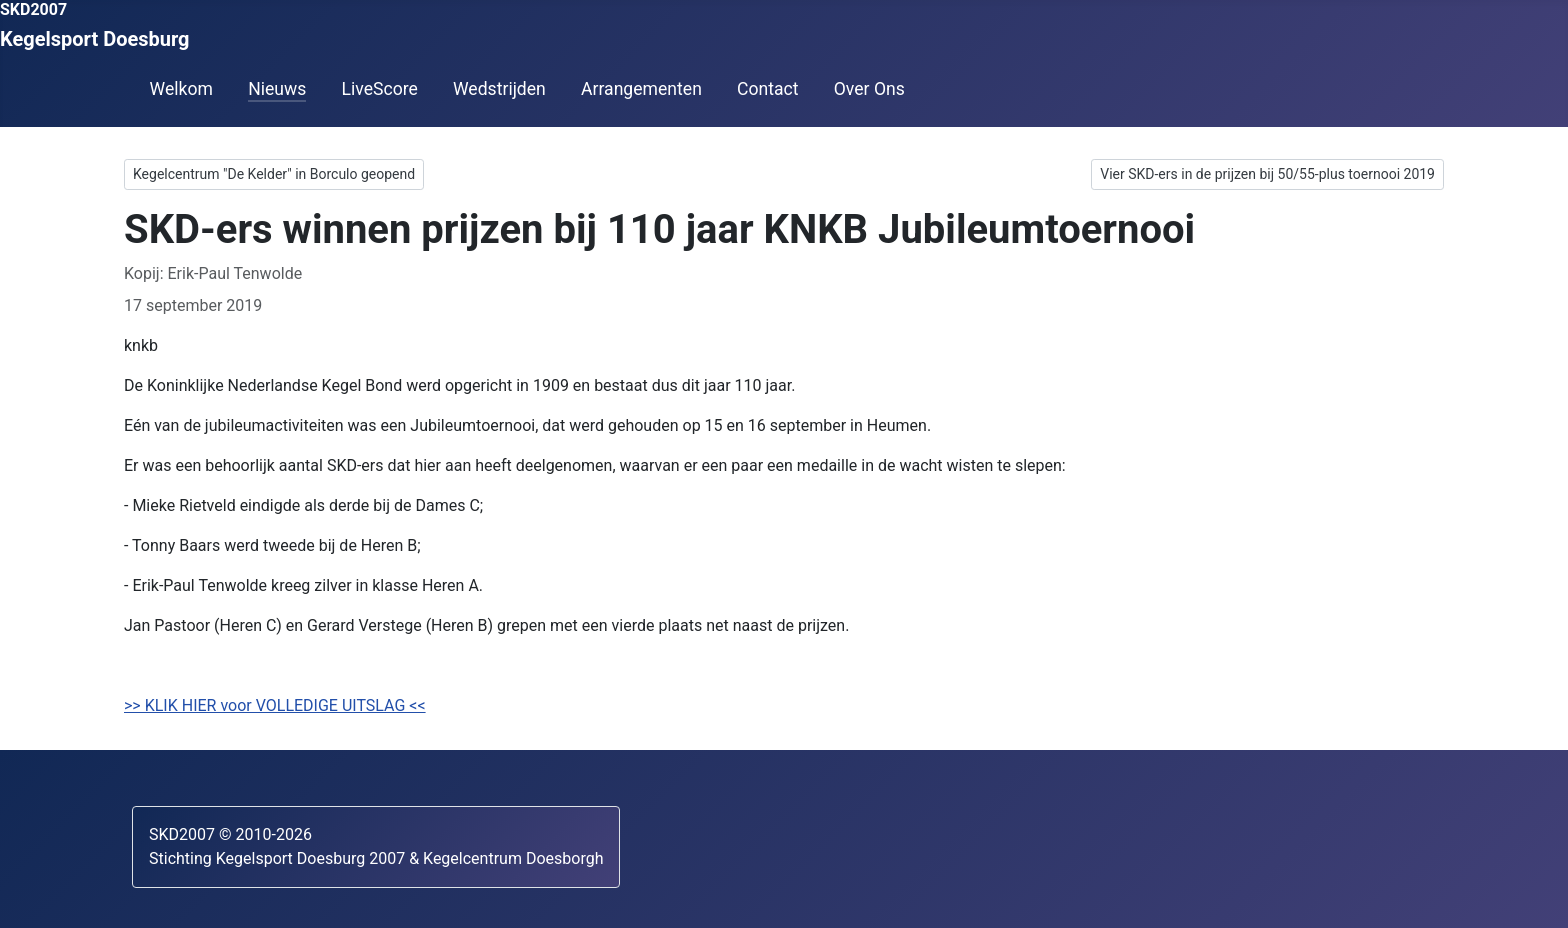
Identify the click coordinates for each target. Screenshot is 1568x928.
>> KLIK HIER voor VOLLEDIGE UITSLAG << (275, 705)
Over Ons (869, 89)
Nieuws (277, 89)
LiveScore (379, 89)
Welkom (181, 89)
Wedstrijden (499, 89)
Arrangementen (641, 89)
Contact (768, 89)
